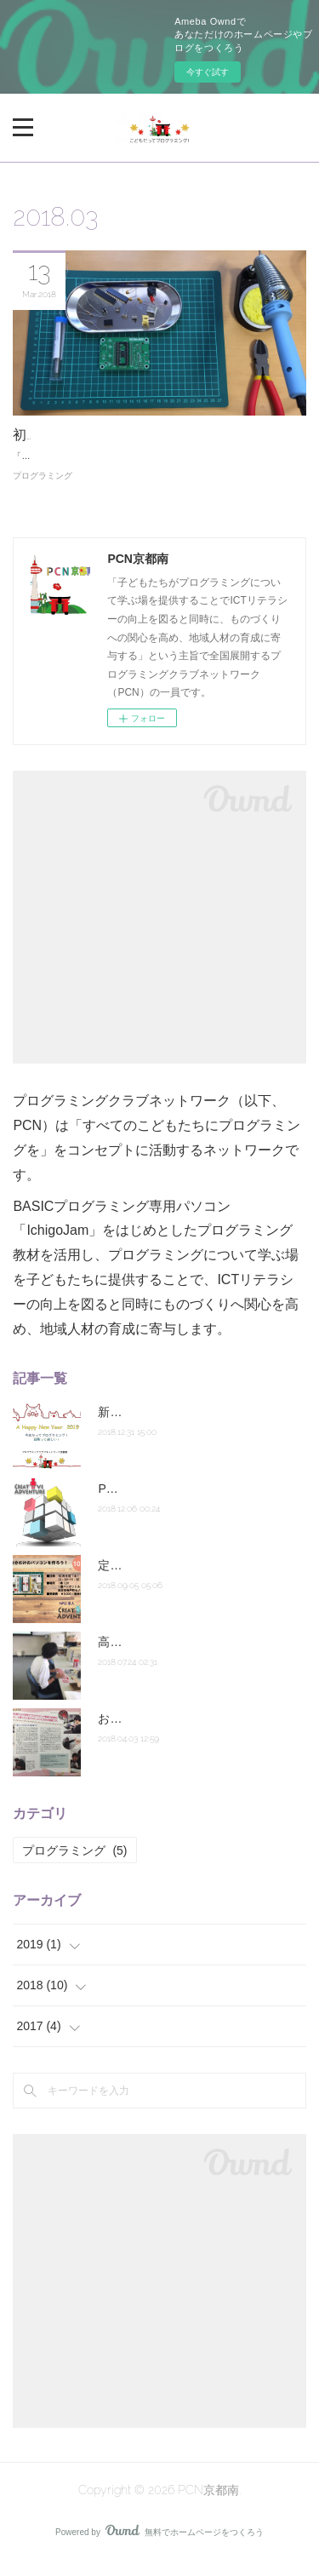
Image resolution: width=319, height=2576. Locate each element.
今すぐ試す (207, 72)
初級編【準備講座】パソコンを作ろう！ (135, 435)
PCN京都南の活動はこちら (170, 1504)
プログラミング (42, 491)
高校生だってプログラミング (175, 1657)
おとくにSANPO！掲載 (160, 1734)
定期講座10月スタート (158, 1580)
